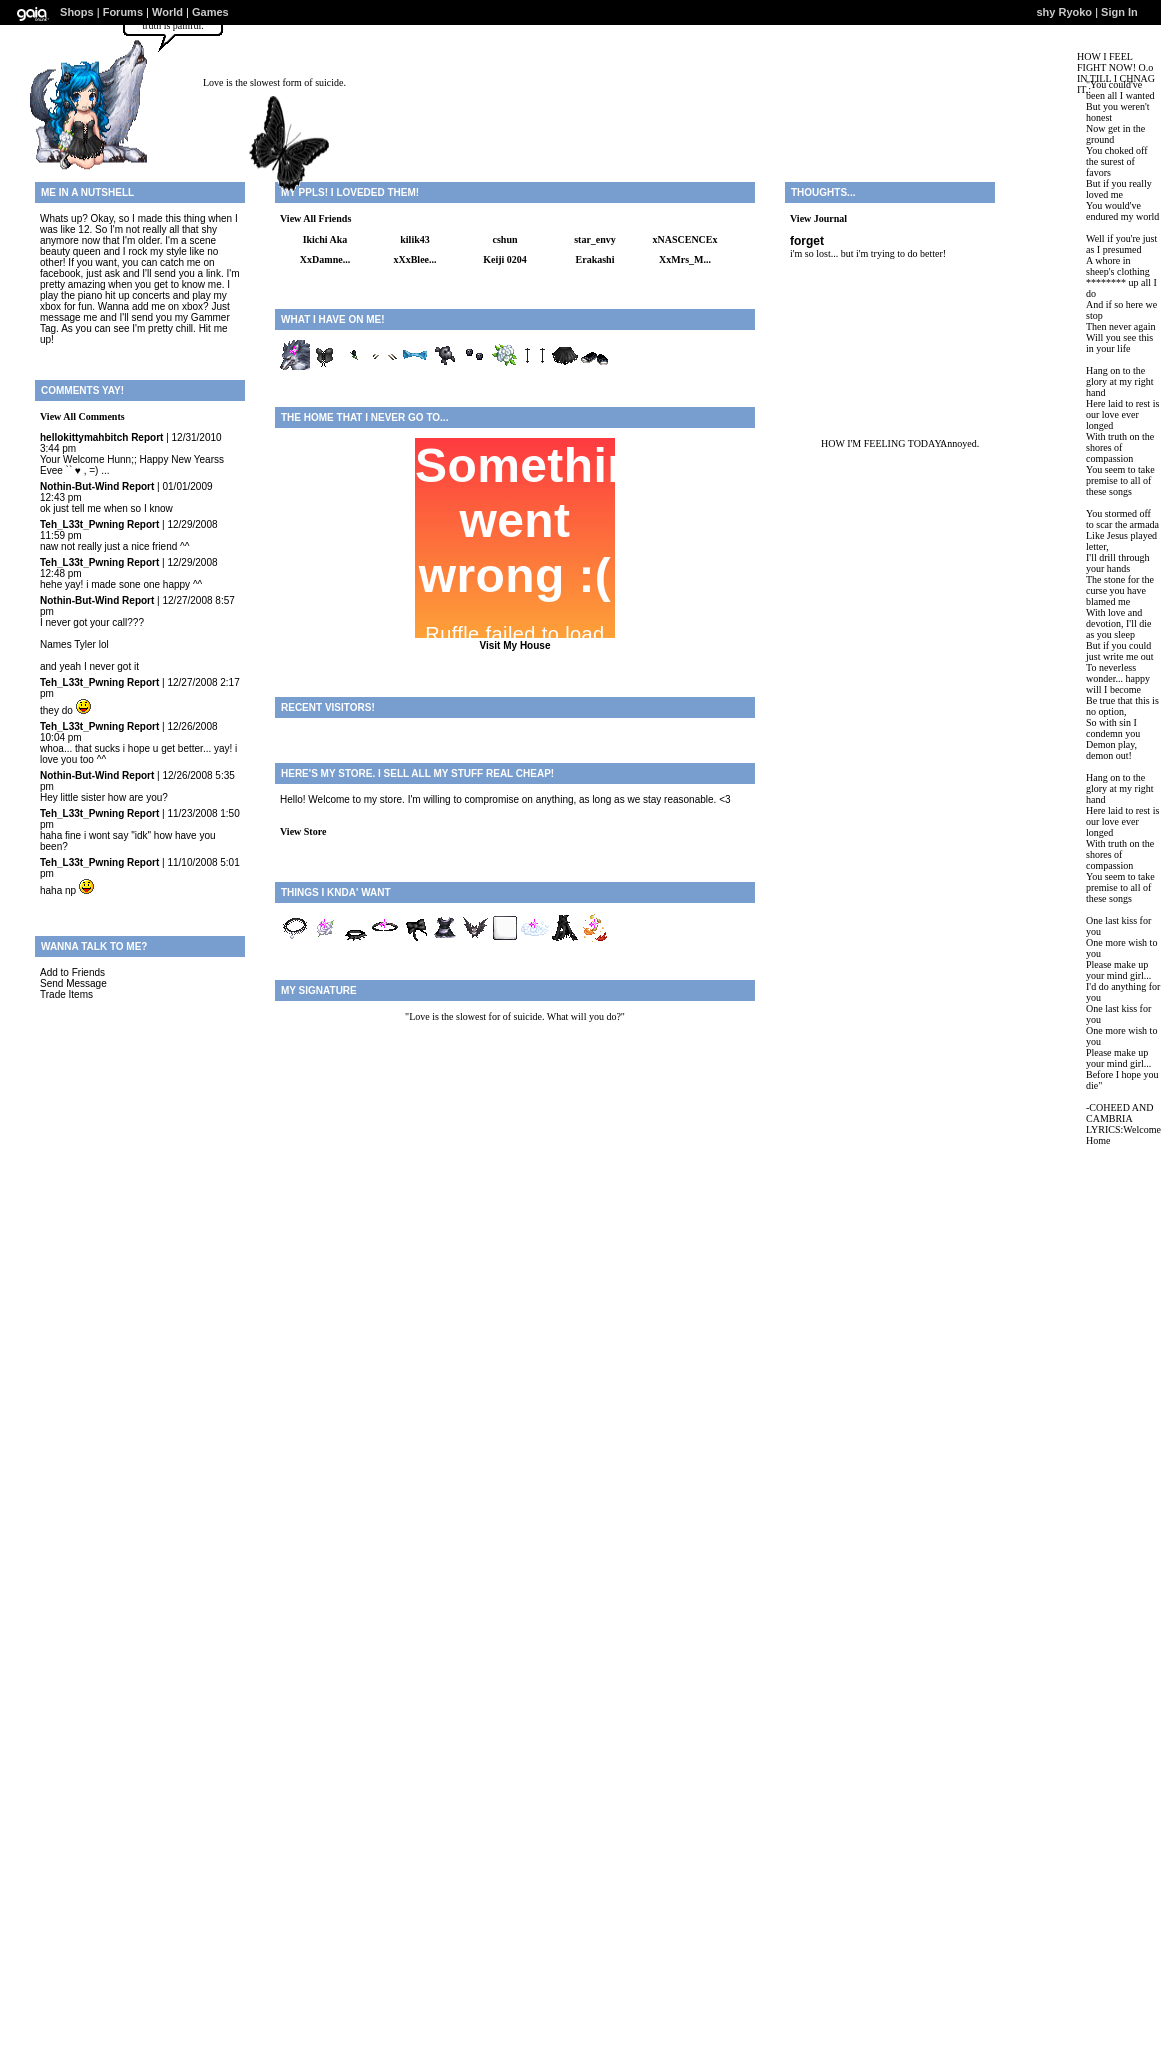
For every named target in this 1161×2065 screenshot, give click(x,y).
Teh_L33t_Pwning (82, 524)
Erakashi (595, 259)
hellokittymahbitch (84, 437)
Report (147, 437)
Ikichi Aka (325, 239)
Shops (77, 12)
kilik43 (414, 239)
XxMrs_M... (685, 259)
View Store (303, 831)
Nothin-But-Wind (79, 486)
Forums (123, 12)
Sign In (1119, 12)
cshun (504, 239)
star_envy (595, 239)
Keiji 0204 (505, 259)
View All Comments (82, 416)
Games (210, 12)
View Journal (818, 218)
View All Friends (315, 218)
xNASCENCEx (684, 239)
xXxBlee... (414, 259)
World (167, 12)
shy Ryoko (1064, 12)
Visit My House (515, 645)
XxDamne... (325, 259)
